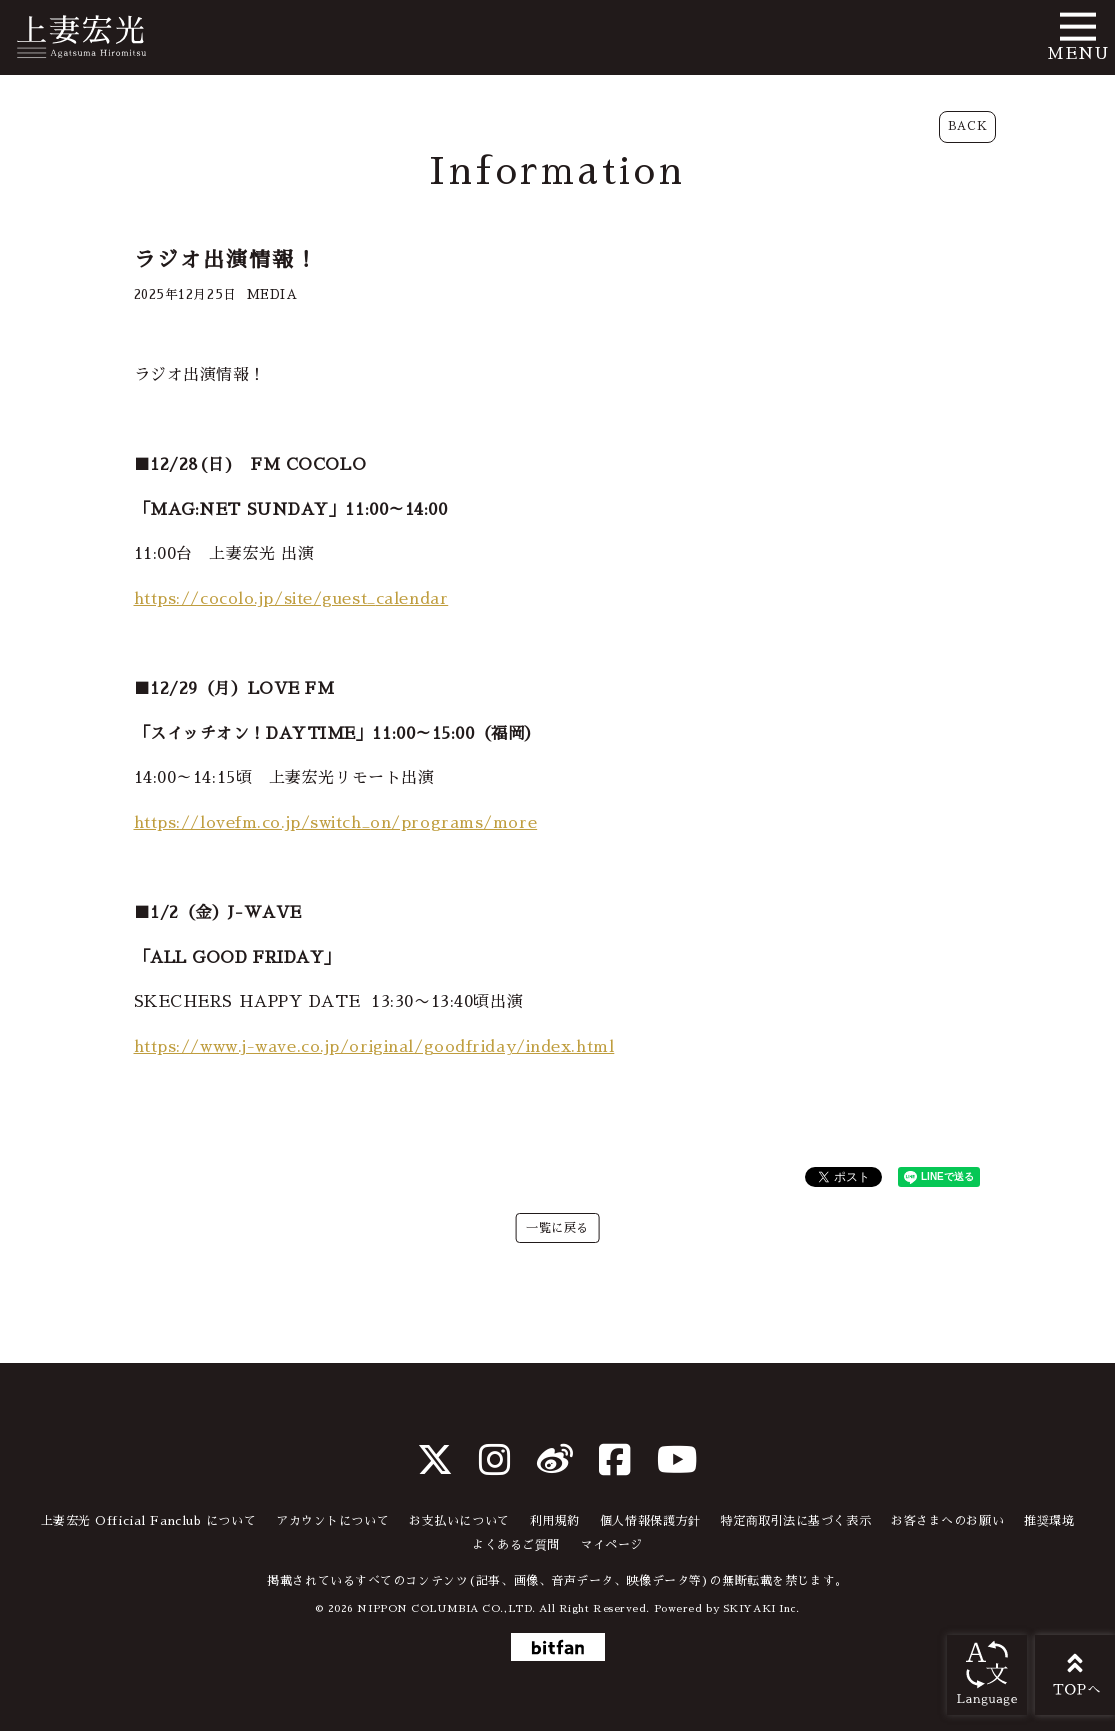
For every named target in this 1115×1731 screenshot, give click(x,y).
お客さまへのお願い (947, 1521)
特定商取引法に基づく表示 (795, 1521)
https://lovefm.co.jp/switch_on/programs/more (336, 823)
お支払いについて (459, 1521)
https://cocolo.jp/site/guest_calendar (291, 599)
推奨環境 (1049, 1521)
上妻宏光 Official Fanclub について (149, 1521)
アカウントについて (332, 1521)
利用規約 (555, 1521)
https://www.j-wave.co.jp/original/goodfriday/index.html (374, 1047)
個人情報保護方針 (650, 1521)
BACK (967, 126)
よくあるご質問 (516, 1545)
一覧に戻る (557, 1228)
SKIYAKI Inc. (761, 1608)
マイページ (611, 1545)
